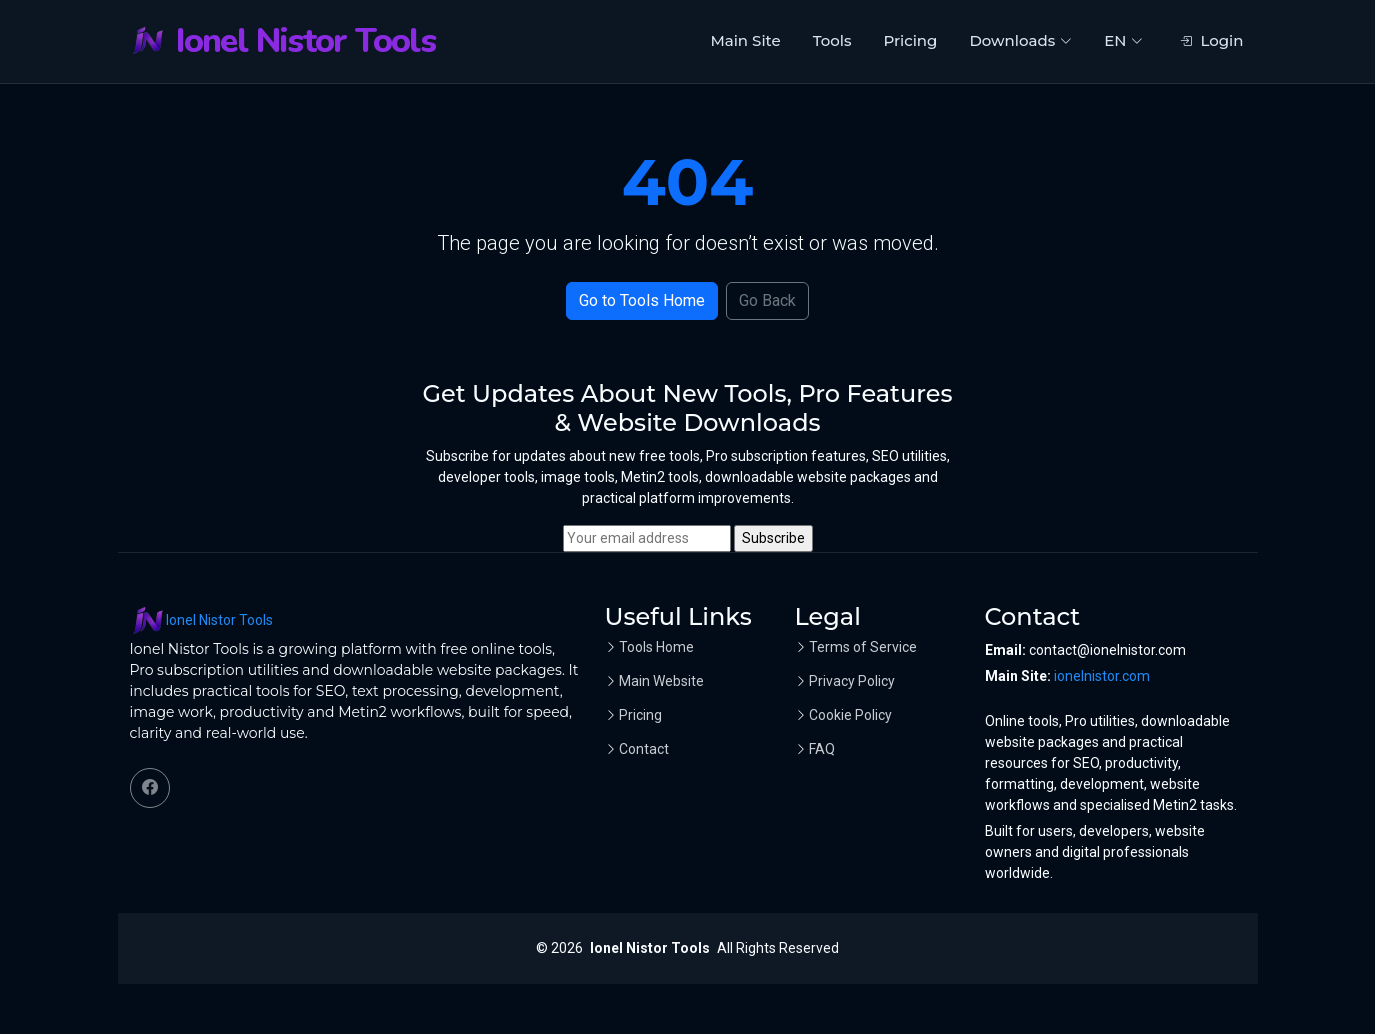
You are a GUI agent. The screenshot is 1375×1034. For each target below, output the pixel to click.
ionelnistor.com (1102, 676)
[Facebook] (150, 788)
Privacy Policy (852, 681)
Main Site (745, 40)
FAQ (822, 749)
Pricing (910, 40)
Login (1211, 40)
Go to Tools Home (642, 300)
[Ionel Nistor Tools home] (282, 41)
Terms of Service (863, 647)
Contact (644, 749)
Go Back (767, 300)
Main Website (661, 681)
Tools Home (656, 647)
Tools (832, 40)
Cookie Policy (850, 715)
